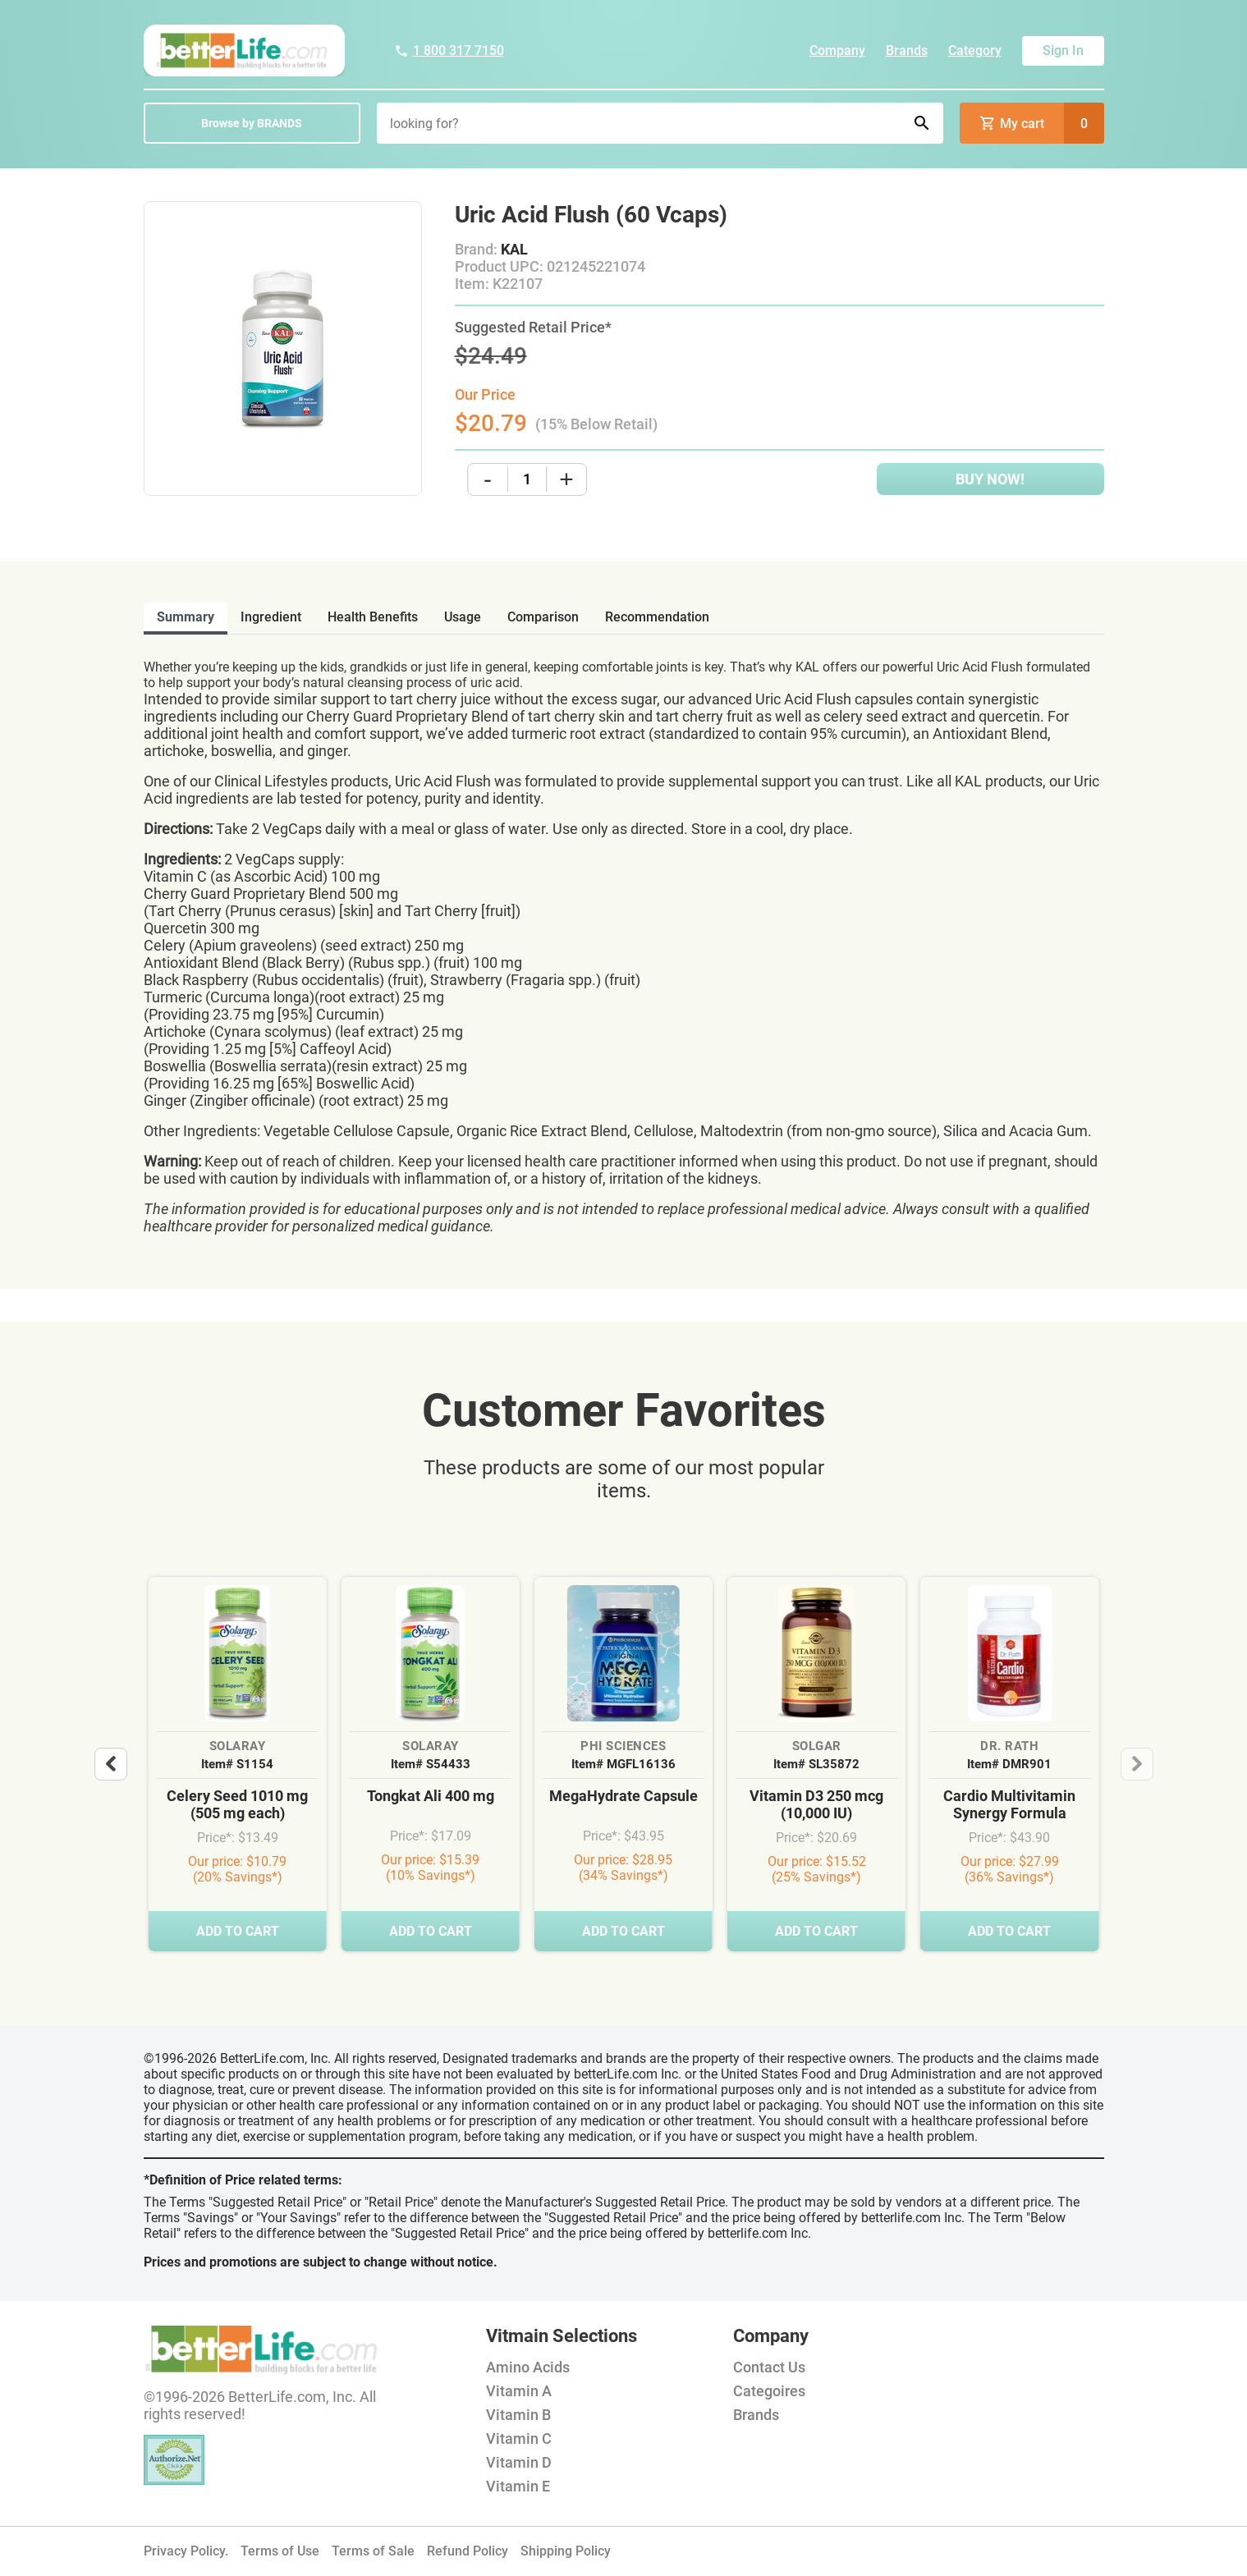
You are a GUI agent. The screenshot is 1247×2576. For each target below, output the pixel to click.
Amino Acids (528, 2367)
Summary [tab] (185, 617)
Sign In (1063, 50)
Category (975, 50)
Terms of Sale (373, 2551)
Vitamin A (519, 2391)
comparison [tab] (543, 617)
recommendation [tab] (657, 617)
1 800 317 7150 (449, 50)
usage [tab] (462, 617)
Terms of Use (280, 2551)
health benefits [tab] (373, 617)
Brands (907, 50)
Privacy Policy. (186, 2551)
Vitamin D (519, 2462)
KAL (514, 249)
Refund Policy (467, 2551)
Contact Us (769, 2367)
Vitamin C (519, 2438)
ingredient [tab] (271, 617)
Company (837, 50)
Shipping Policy (565, 2551)
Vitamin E (518, 2486)
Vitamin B (518, 2414)
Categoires (769, 2391)
